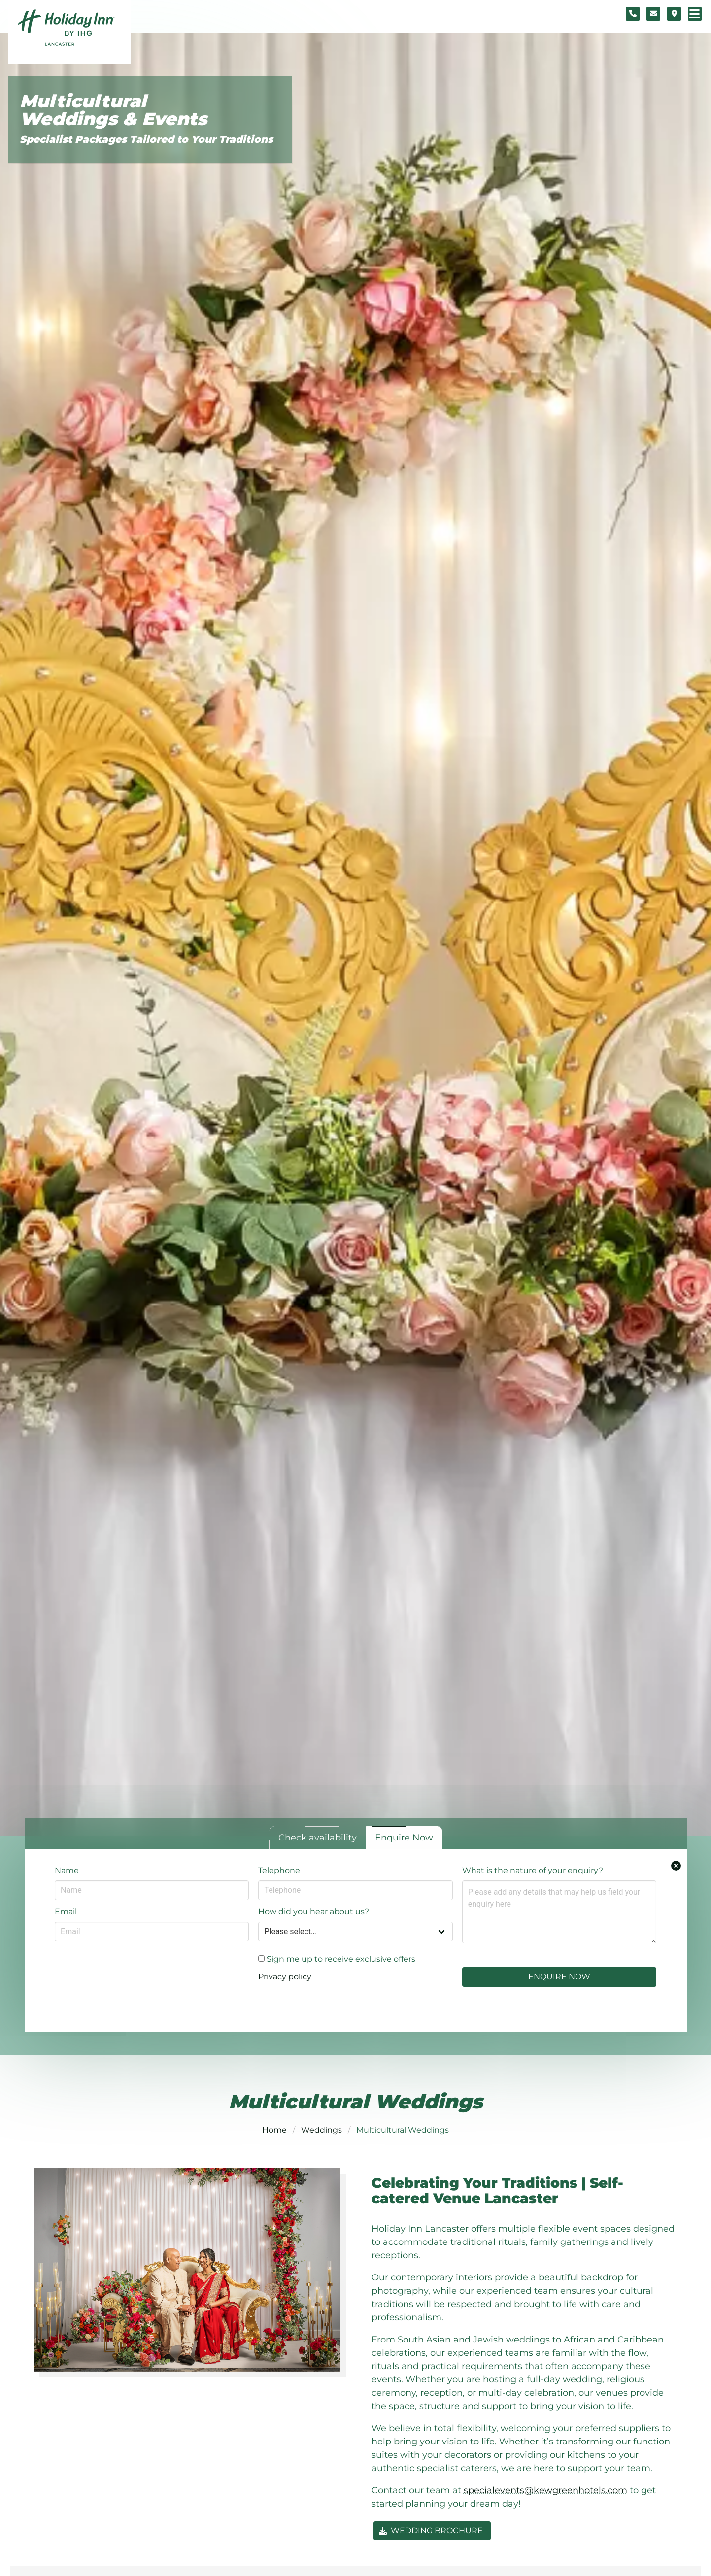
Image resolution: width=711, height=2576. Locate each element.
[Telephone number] (633, 14)
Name (67, 1870)
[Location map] (674, 14)
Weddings (321, 2130)
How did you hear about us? (313, 1911)
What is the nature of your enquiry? (532, 1870)
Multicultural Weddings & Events (113, 110)
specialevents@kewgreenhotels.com (545, 2490)
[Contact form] (653, 14)
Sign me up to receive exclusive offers (336, 1959)
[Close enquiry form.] (676, 1866)
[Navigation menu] (695, 14)
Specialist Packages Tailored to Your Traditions (146, 139)
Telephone (279, 1870)
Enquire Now (559, 1976)
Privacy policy (284, 1976)
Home (274, 2130)
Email (66, 1911)
